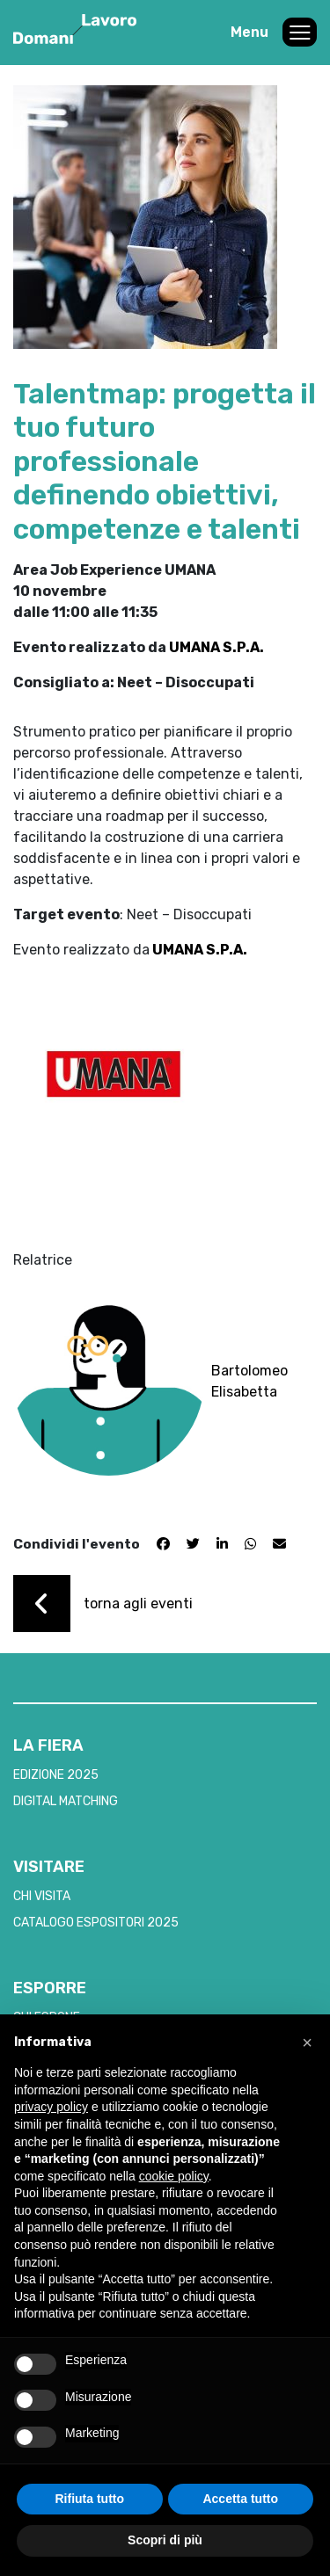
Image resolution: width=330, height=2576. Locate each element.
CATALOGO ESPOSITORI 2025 (96, 1922)
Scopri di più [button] (165, 2540)
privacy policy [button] (51, 2107)
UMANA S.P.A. (216, 647)
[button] (307, 2042)
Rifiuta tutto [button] (89, 2499)
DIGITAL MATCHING (65, 1801)
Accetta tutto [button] (240, 2499)
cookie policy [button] (174, 2176)
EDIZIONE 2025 (56, 1774)
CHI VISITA (41, 1896)
